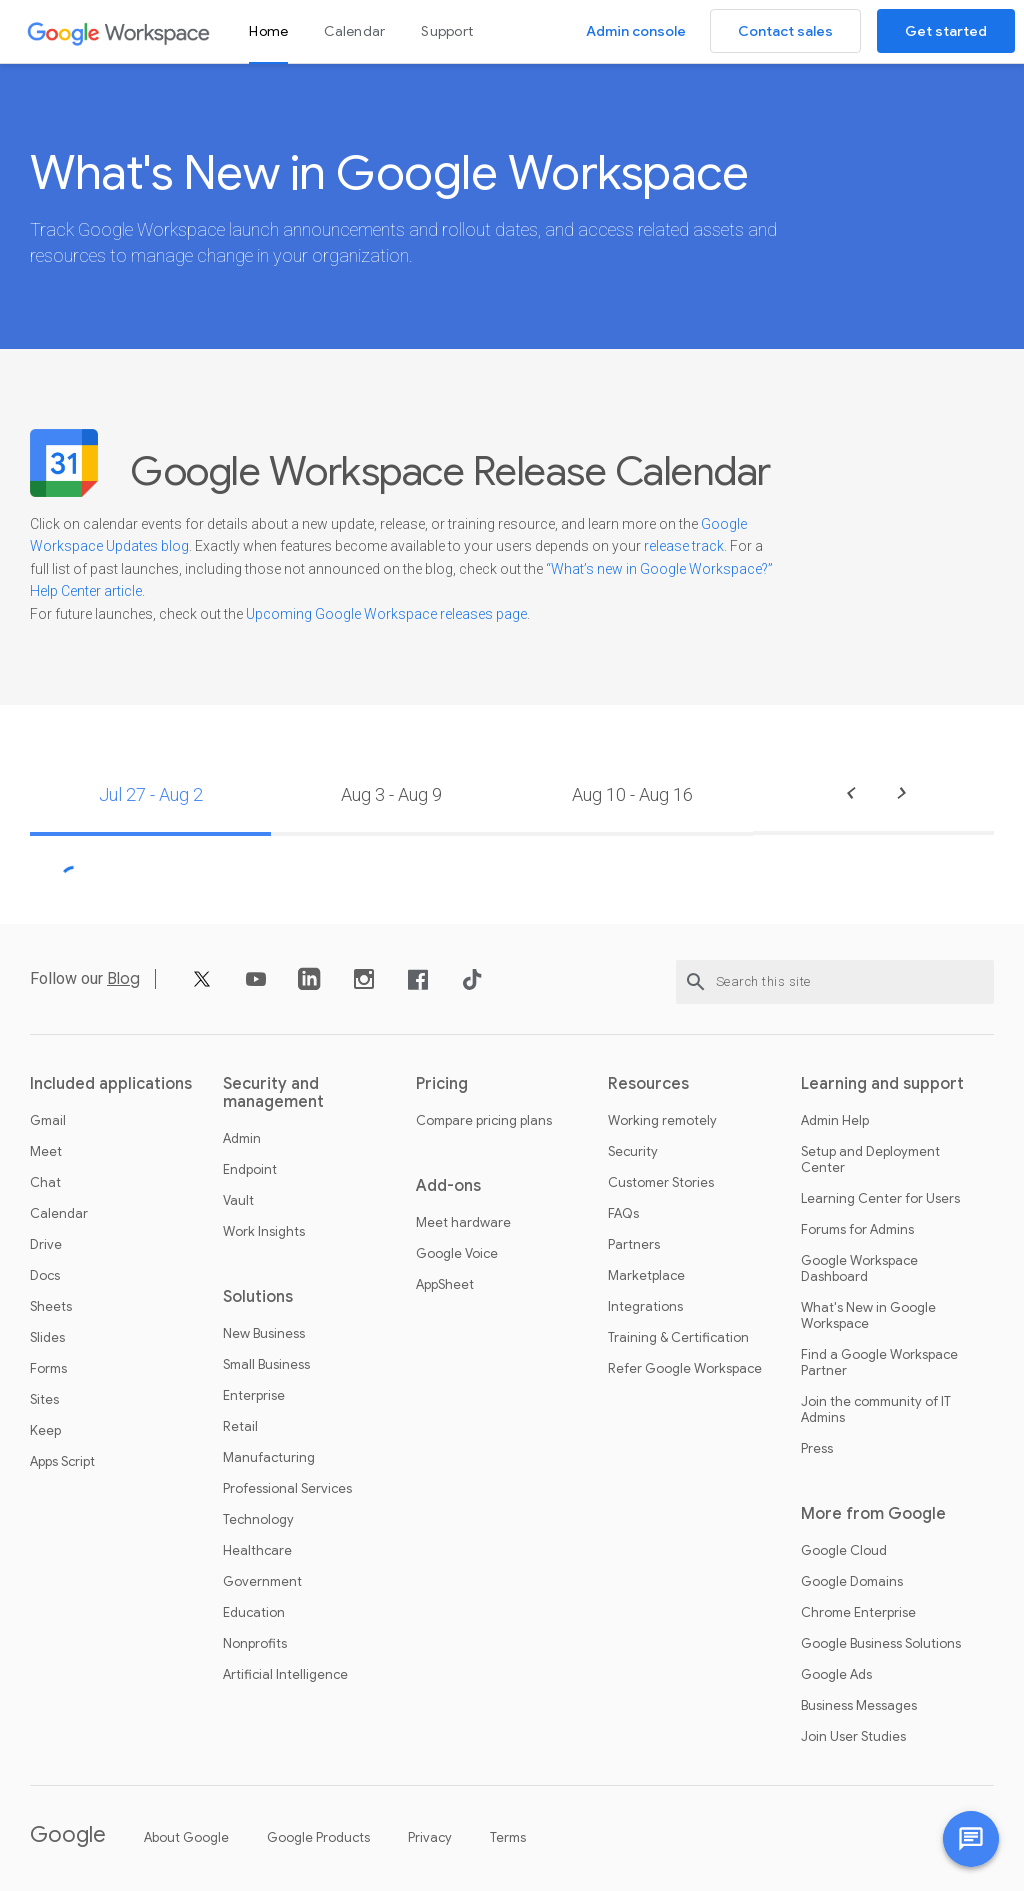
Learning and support (882, 1084)
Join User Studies (853, 1737)
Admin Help (835, 1121)
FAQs (623, 1214)
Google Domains (852, 1582)
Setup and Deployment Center (870, 1160)
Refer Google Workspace (685, 1369)
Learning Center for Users (880, 1199)
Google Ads (836, 1675)
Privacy (430, 1837)
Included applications (111, 1084)
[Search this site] (835, 982)
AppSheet (445, 1285)
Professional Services (287, 1489)
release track (684, 546)
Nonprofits (255, 1644)
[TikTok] (472, 986)
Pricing (442, 1084)
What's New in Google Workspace (868, 1316)
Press (817, 1449)
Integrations (645, 1307)
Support (447, 31)
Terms (508, 1837)
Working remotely (662, 1121)
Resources (648, 1084)
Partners (634, 1245)
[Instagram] (364, 986)
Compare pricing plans (484, 1121)
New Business (264, 1334)
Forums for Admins (857, 1230)
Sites (44, 1400)
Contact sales (785, 31)
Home (268, 31)
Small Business (266, 1365)
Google (68, 1834)
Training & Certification (678, 1338)
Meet (46, 1152)
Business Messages (859, 1706)
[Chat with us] (971, 1839)
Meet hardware (463, 1223)
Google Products (318, 1837)
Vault (238, 1201)
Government (262, 1582)
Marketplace (646, 1276)
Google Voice (457, 1254)
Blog (123, 979)
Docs (45, 1276)
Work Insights (264, 1232)
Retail (240, 1427)
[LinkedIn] (310, 986)
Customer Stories (661, 1183)
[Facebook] (418, 986)
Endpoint (250, 1170)
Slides (47, 1338)
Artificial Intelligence (285, 1675)
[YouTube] (256, 986)
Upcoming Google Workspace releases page (386, 614)
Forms (48, 1369)
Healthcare (257, 1551)
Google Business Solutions (881, 1644)
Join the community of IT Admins (876, 1410)
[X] (202, 986)
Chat (45, 1183)
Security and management (273, 1093)
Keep (45, 1431)
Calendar (354, 31)
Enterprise (254, 1396)
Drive (46, 1245)
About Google (186, 1837)
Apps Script (62, 1462)
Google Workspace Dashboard (859, 1269)
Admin (242, 1139)
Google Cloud (844, 1551)
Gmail (48, 1121)
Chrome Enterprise (858, 1613)
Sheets (51, 1307)
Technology (258, 1520)
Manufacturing (269, 1458)
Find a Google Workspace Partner (879, 1363)
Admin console (636, 31)
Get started (946, 31)
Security (633, 1152)
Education (254, 1613)
